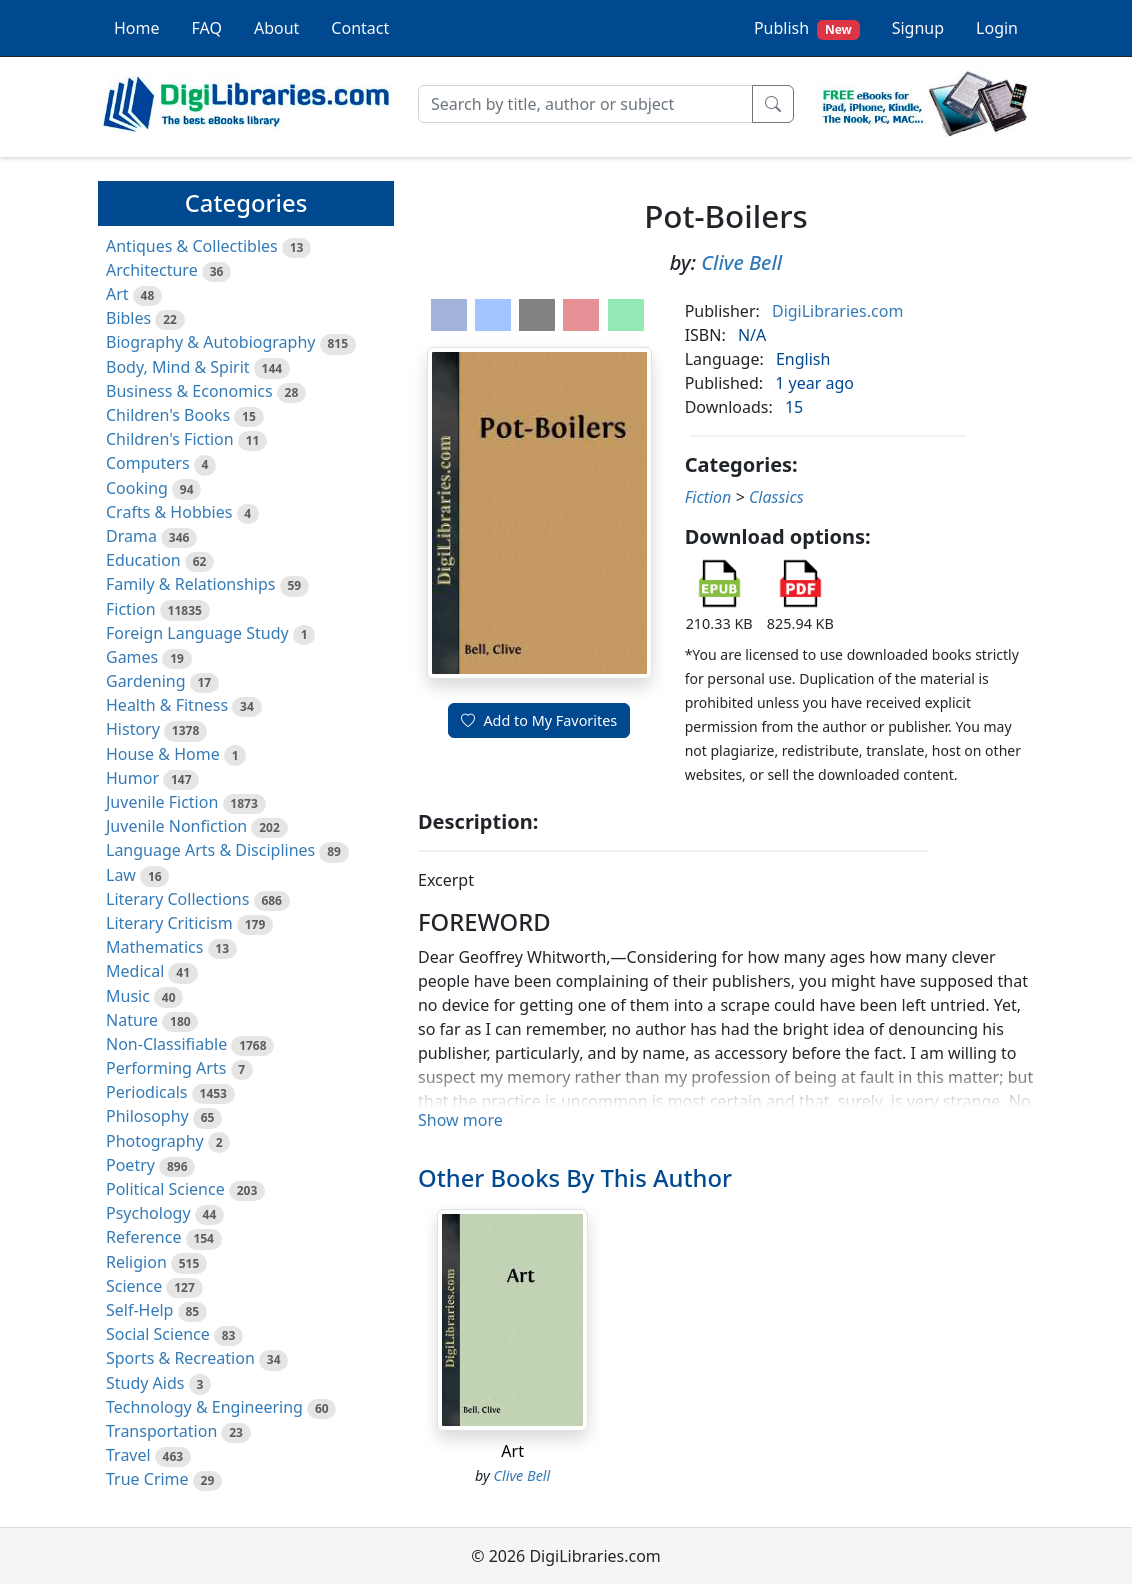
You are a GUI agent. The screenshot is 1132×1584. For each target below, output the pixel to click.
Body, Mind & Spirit (178, 367)
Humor (132, 778)
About (276, 28)
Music (128, 996)
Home (137, 28)
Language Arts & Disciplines (210, 850)
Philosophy (147, 1116)
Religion (136, 1262)
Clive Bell (741, 262)
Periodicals (147, 1092)
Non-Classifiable (166, 1044)
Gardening (146, 681)
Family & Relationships (190, 584)
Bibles (128, 318)
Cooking (137, 488)
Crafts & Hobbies (169, 512)
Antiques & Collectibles (192, 246)
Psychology (148, 1213)
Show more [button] (460, 1120)
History (133, 729)
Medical (135, 971)
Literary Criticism (169, 923)
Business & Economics (189, 391)
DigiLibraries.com (837, 311)
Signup (918, 28)
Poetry (130, 1165)
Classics (776, 497)
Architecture (152, 270)
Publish (807, 28)
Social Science (158, 1334)
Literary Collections (177, 899)
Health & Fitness (167, 705)
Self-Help (139, 1310)
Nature (132, 1020)
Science (134, 1286)
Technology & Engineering (204, 1407)
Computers (148, 463)
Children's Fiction (170, 439)
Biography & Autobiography (210, 342)
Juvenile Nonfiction (176, 826)
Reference (143, 1237)
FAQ (207, 28)
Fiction (131, 609)
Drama (131, 536)
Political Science (165, 1189)
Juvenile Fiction (162, 802)
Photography (155, 1141)
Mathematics (154, 947)
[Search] (585, 104)
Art (117, 294)
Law (121, 875)
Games (132, 657)
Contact (360, 28)
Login (997, 28)
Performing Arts (166, 1068)
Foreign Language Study (197, 633)
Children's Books (168, 415)
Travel (128, 1455)
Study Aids (145, 1383)
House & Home (163, 754)
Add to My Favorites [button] (539, 720)
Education (143, 560)
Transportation (161, 1431)
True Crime (147, 1479)
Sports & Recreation (180, 1358)
